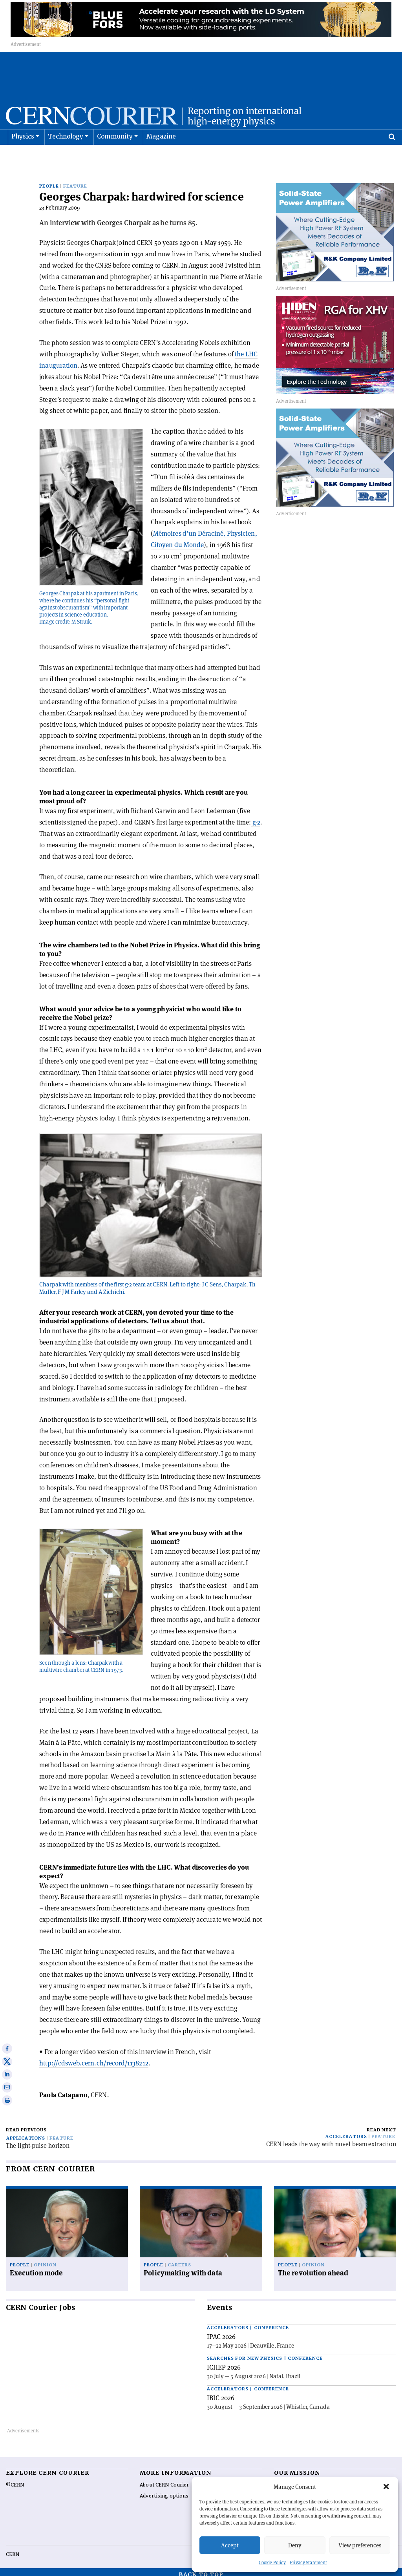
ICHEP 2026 (224, 2362)
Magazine (161, 156)
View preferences (359, 2545)
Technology (66, 156)
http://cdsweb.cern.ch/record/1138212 (93, 2058)
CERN (12, 2549)
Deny (295, 2545)
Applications (25, 2133)
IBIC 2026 (220, 2392)
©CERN (15, 2480)
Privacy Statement (308, 2562)
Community (115, 156)
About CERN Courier (164, 2480)
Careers (179, 2260)
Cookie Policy (272, 2562)
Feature (75, 181)
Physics (22, 156)
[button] (386, 2486)
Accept (230, 2545)
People (49, 181)
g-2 (255, 817)
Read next (381, 2125)
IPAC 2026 (221, 2331)
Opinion (45, 2260)
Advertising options (164, 2491)
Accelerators (346, 2132)
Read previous (26, 2125)
